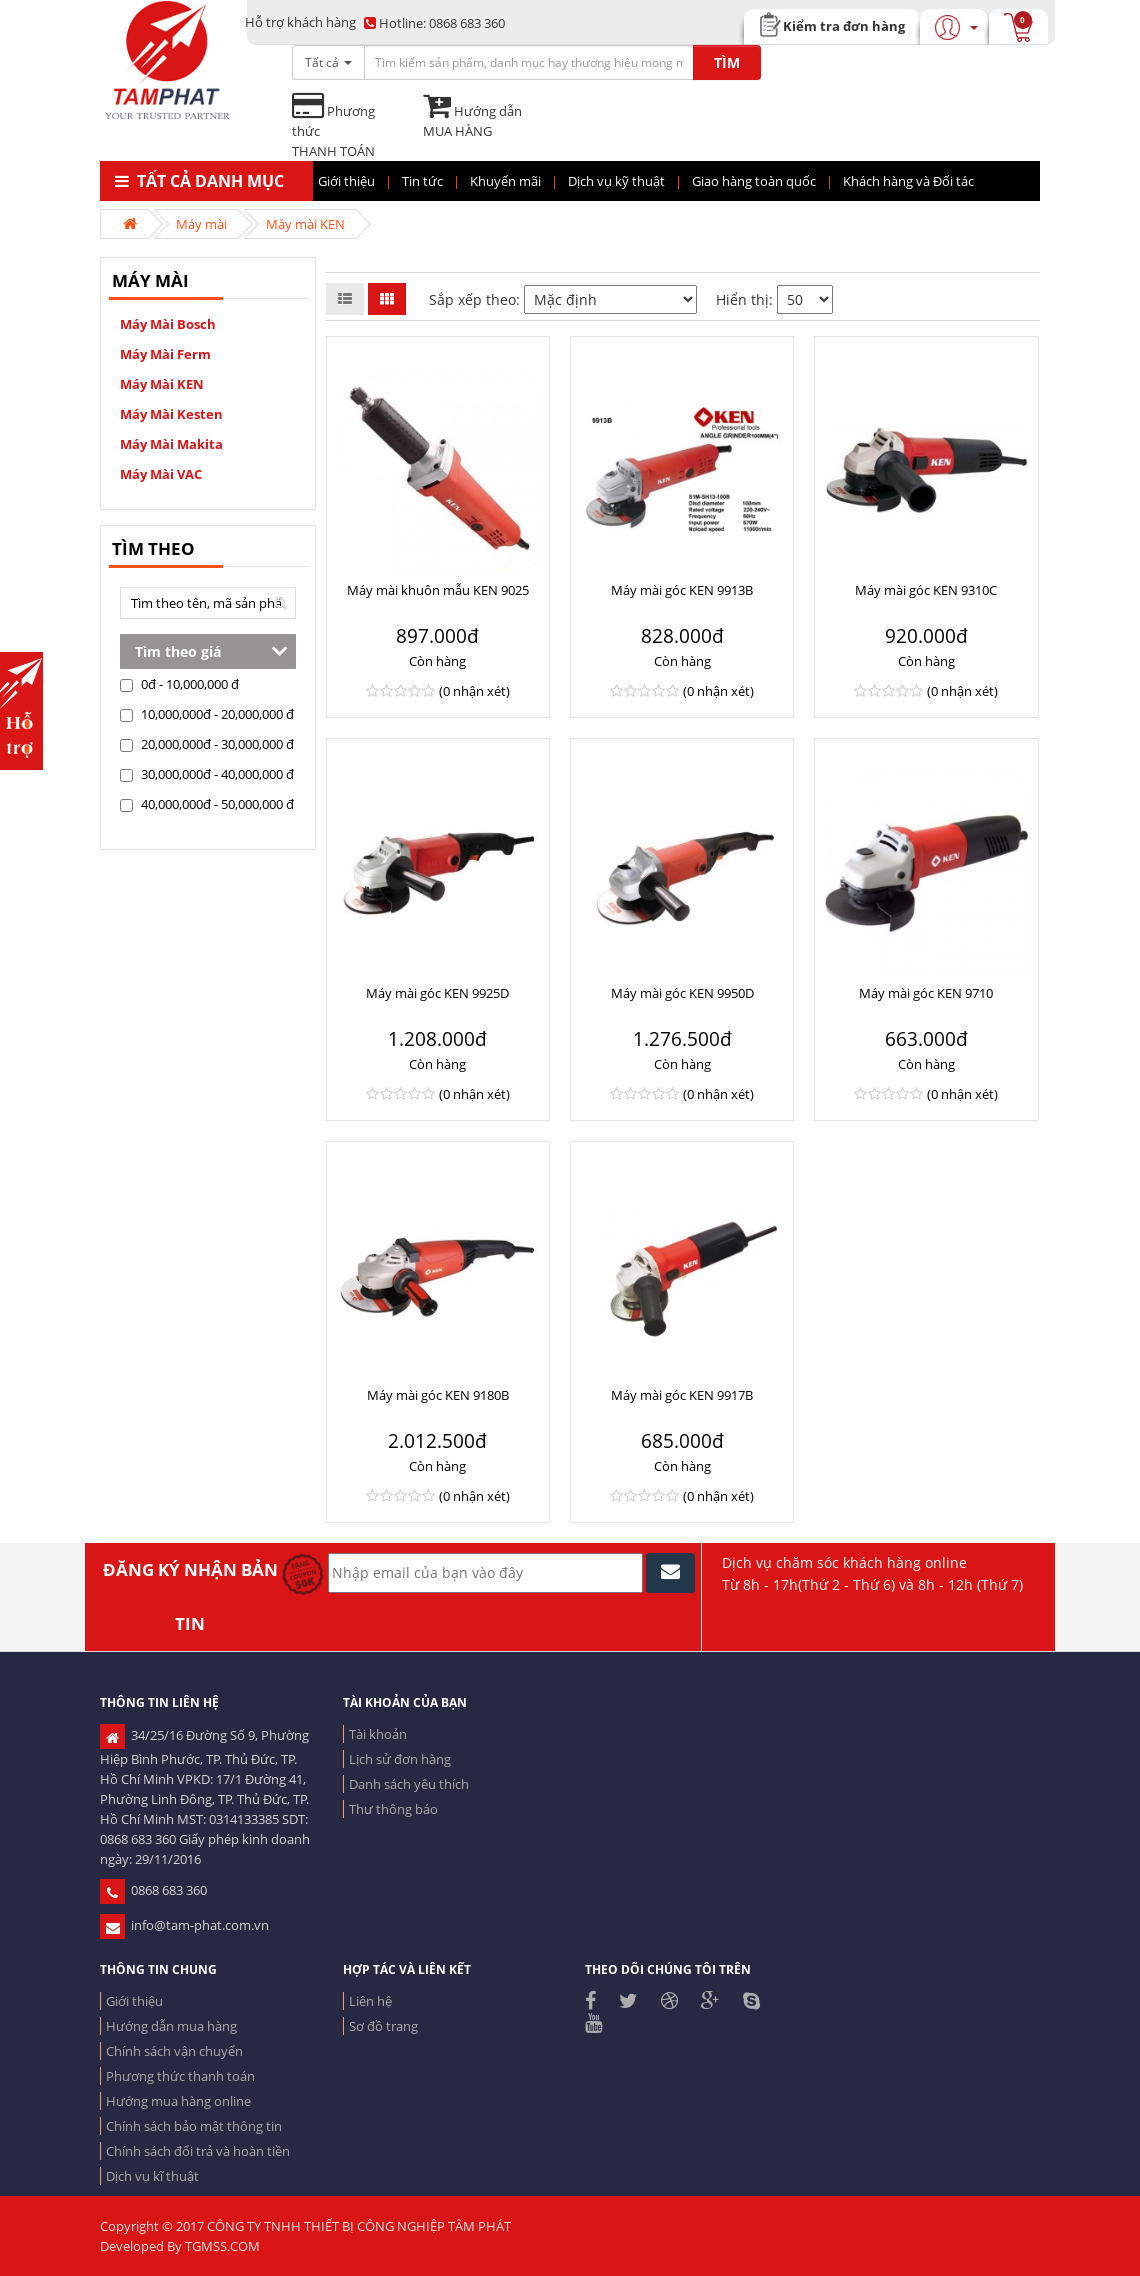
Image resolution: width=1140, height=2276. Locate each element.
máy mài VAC (161, 474)
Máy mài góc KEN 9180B (438, 1395)
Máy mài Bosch (168, 324)
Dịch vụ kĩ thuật (152, 2176)
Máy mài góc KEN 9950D (682, 993)
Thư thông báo (393, 1809)
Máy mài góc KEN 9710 (926, 993)
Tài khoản (378, 1734)
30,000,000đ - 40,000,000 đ (207, 774)
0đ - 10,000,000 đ (179, 684)
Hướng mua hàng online (178, 2101)
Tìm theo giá (178, 651)
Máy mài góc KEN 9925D (437, 993)
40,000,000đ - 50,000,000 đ (207, 804)
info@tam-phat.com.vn (184, 1925)
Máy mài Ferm (165, 354)
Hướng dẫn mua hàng (171, 2026)
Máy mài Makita (171, 444)
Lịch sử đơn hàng (400, 1759)
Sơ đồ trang (383, 2026)
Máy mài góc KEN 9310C (926, 590)
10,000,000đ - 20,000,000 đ (207, 714)
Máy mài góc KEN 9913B (682, 590)
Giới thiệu (134, 2001)
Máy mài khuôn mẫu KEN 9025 (438, 590)
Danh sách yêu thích (409, 1784)
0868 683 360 (434, 23)
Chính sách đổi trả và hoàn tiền (198, 2151)
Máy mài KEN (305, 224)
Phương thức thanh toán (180, 2076)
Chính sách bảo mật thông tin (194, 2126)
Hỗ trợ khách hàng (300, 22)
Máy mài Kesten (171, 414)
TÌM (727, 62)
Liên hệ (370, 2001)
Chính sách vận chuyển (174, 2051)
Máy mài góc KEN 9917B (682, 1395)
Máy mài (201, 224)
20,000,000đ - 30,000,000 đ (207, 744)
